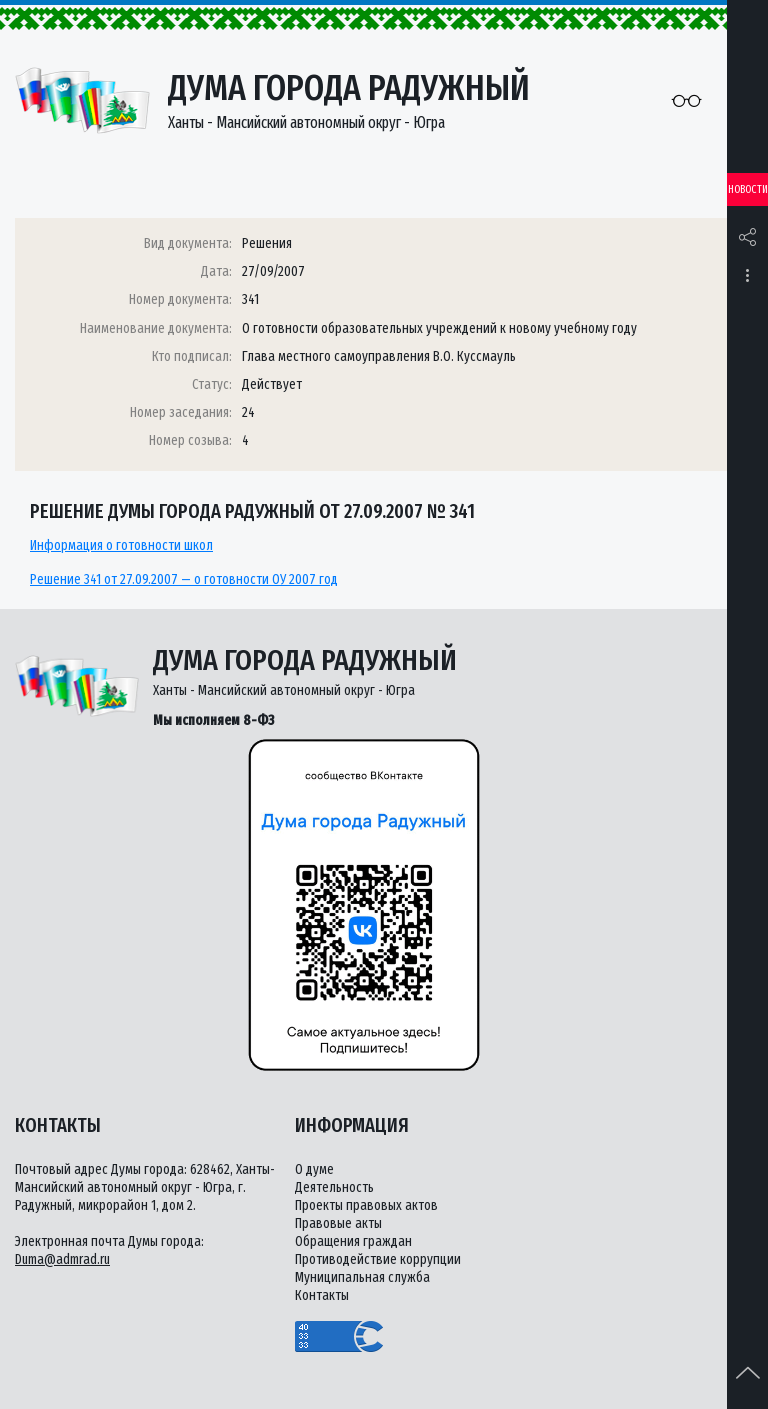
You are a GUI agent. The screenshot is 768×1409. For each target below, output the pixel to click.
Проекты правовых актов (366, 1205)
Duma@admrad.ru (62, 1259)
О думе (314, 1169)
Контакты (322, 1295)
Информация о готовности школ (121, 545)
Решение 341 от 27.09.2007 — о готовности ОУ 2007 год (184, 579)
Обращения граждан (353, 1241)
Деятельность (334, 1187)
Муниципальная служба (362, 1277)
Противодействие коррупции (378, 1259)
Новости (748, 189)
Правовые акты (338, 1223)
